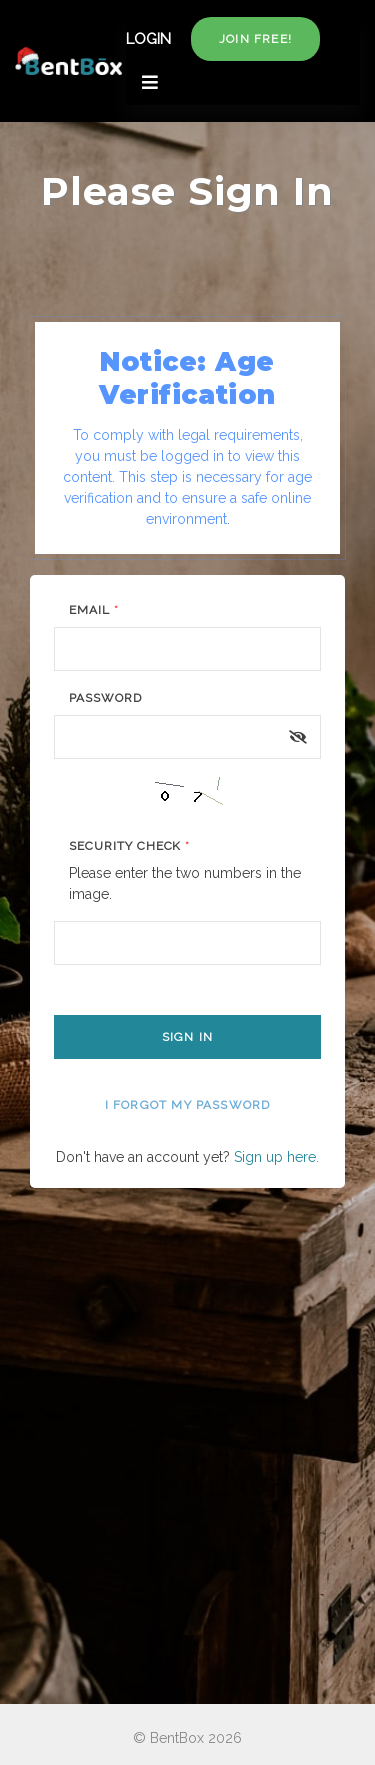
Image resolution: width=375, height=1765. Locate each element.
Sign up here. (276, 1157)
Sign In (187, 1037)
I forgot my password (188, 1105)
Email (94, 610)
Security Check (129, 846)
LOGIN (148, 39)
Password (105, 698)
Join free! (255, 39)
